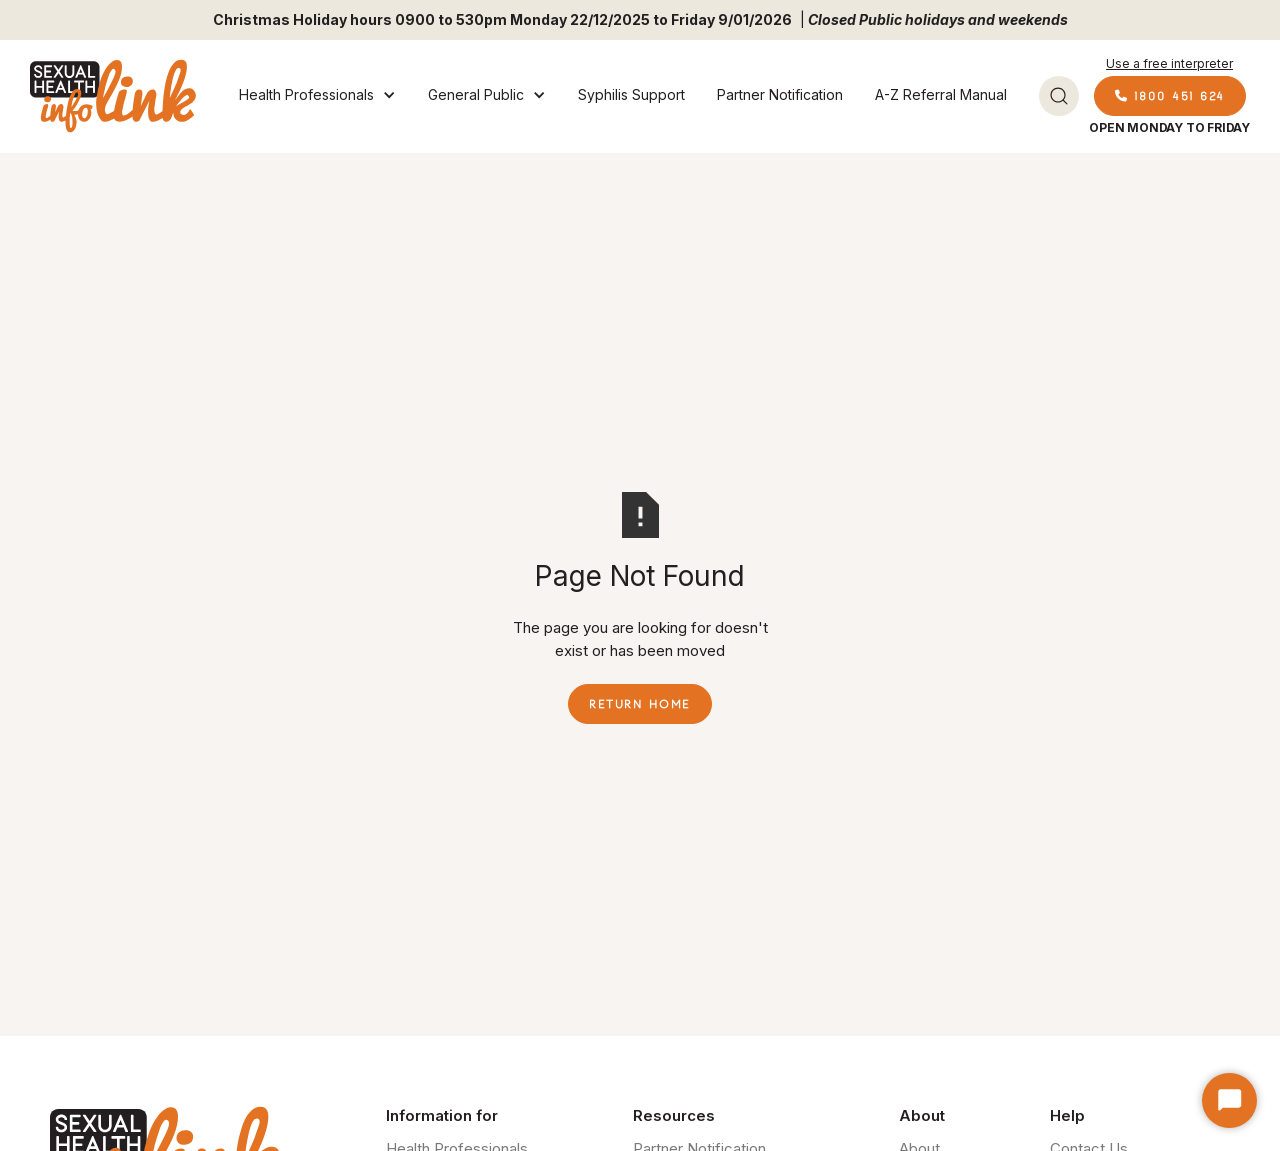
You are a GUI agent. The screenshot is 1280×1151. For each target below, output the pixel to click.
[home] (113, 96)
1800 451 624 (1170, 95)
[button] (317, 96)
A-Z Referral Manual (941, 94)
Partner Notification (780, 94)
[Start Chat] (1229, 1100)
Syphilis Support (631, 94)
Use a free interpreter (1169, 63)
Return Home (640, 704)
